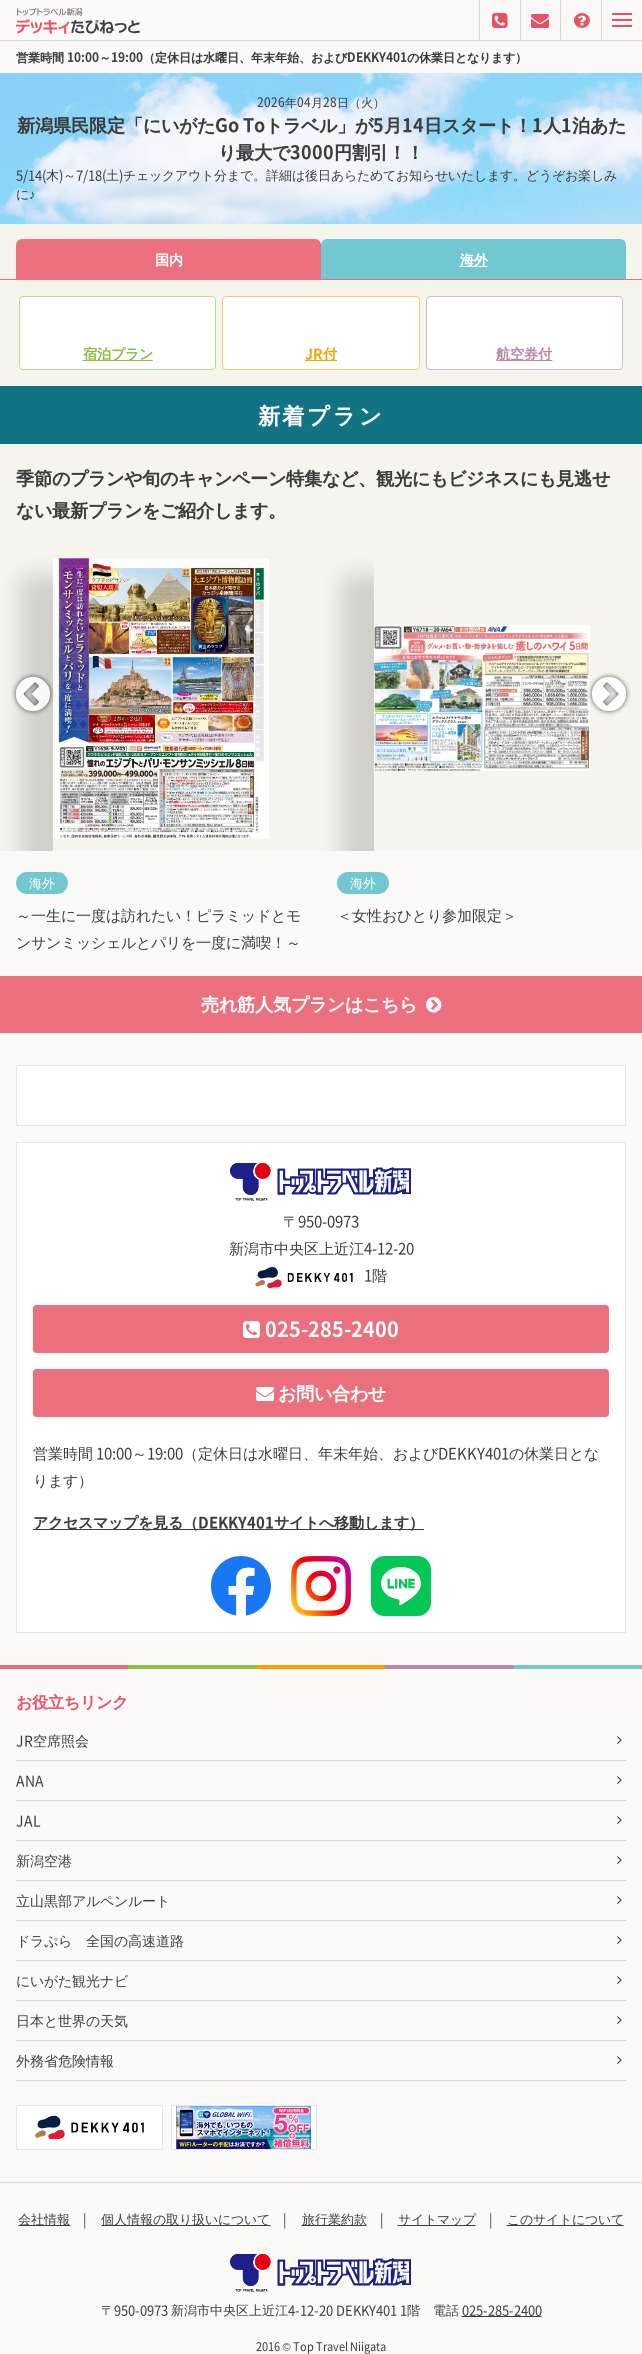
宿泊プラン (118, 353)
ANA (30, 1780)
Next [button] (609, 696)
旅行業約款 (334, 2218)
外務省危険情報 (65, 2060)
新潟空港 (44, 1860)
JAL (28, 1820)
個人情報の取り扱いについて (185, 2218)
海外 (474, 259)
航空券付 (524, 353)
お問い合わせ (321, 1392)
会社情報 (44, 2218)
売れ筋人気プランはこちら (321, 1003)
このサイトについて (565, 2218)
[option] (160, 760)
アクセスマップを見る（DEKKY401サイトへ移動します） (228, 1522)
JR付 (321, 353)
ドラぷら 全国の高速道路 (100, 1940)
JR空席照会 (52, 1740)
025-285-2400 (321, 1328)
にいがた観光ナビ (72, 1980)
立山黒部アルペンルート (93, 1900)
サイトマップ (437, 2218)
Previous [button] (33, 696)
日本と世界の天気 (72, 2020)
